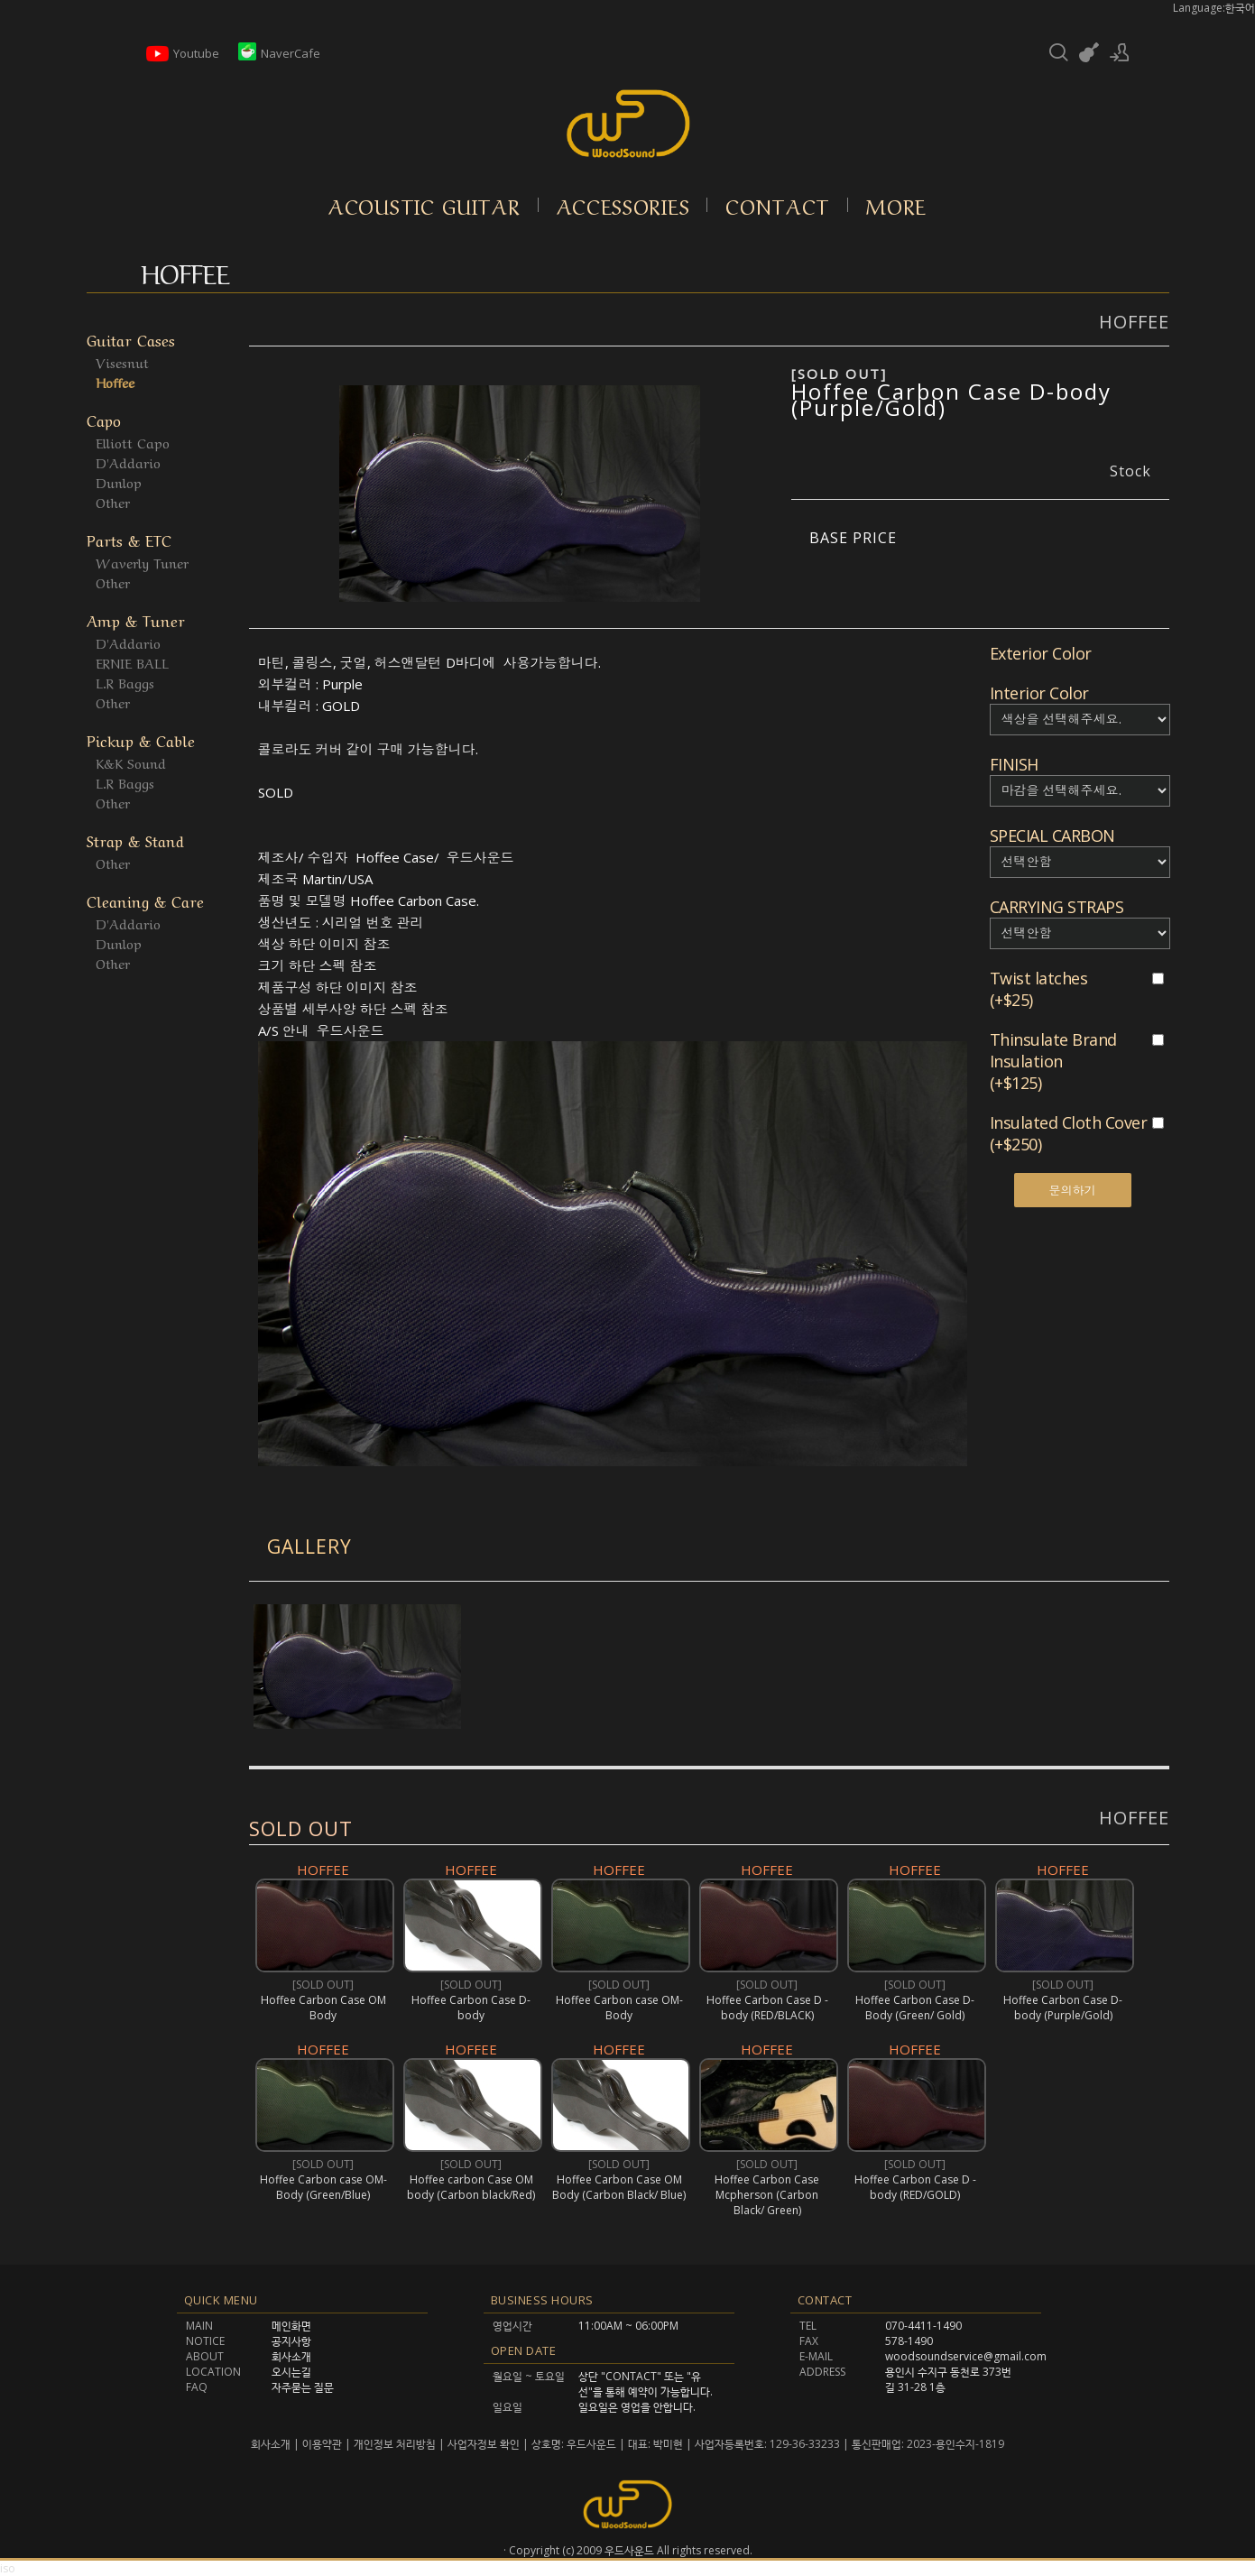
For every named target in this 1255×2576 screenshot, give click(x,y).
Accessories (623, 204)
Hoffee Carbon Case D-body (471, 2007)
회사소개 (272, 2443)
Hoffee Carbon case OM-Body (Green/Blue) (322, 2187)
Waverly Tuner (142, 562)
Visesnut (122, 362)
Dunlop (119, 482)
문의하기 (1072, 1190)
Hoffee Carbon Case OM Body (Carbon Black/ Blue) (619, 2187)
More (896, 204)
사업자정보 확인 (484, 2443)
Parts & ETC (129, 539)
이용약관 (322, 2443)
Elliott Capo (133, 442)
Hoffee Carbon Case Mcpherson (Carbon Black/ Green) (767, 2195)
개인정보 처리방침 (395, 2443)
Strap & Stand (135, 839)
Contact (777, 204)
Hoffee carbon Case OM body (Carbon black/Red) (471, 2187)
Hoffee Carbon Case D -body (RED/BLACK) (766, 2007)
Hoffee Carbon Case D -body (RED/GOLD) (914, 2187)
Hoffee (115, 382)
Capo (104, 419)
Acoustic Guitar (424, 204)
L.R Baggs (125, 682)
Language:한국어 (1214, 7)
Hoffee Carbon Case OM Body (322, 2007)
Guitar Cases (131, 338)
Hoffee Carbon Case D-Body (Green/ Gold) (914, 2007)
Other (113, 502)
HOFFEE (1134, 1817)
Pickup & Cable (141, 739)
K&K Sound (131, 762)
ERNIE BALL (132, 662)
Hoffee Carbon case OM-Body (618, 2007)
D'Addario (128, 462)
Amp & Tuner (136, 619)
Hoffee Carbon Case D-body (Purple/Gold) (951, 399)
